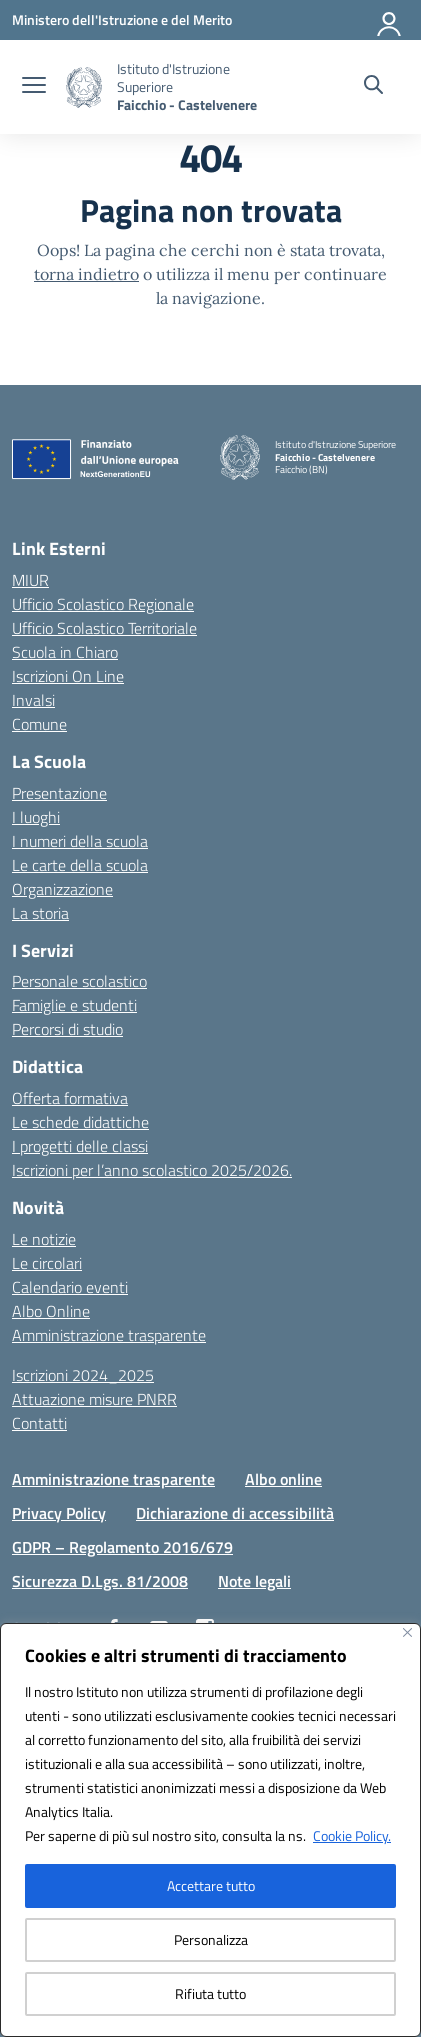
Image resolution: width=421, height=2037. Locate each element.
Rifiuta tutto (210, 1993)
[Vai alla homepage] (195, 87)
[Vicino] (407, 1632)
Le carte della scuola (80, 865)
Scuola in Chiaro (65, 652)
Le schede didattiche (80, 1122)
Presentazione (59, 793)
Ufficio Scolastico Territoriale (104, 628)
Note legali (254, 1581)
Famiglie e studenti (74, 1005)
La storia (40, 913)
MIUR (30, 580)
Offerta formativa (70, 1098)
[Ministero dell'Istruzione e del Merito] (122, 19)
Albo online (283, 1479)
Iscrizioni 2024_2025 (83, 1375)
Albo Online (51, 1311)
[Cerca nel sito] (373, 87)
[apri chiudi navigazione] (34, 87)
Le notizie (44, 1239)
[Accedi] (390, 20)
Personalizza (211, 1939)
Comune (39, 724)
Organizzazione (62, 889)
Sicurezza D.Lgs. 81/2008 (100, 1581)
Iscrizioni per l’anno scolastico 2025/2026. (152, 1170)
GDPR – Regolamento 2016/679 (122, 1547)
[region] (210, 1830)
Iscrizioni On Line (68, 676)
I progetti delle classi (80, 1146)
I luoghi (36, 817)
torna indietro (86, 274)
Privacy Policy (59, 1513)
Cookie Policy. (352, 1835)
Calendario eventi (70, 1287)
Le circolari (47, 1263)
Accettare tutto (211, 1885)
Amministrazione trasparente (109, 1335)
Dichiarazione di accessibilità (235, 1513)
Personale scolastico (79, 981)
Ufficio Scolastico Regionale (103, 604)
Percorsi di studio (67, 1029)
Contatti (39, 1423)
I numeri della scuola (80, 841)
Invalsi (33, 700)
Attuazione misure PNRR (94, 1399)
